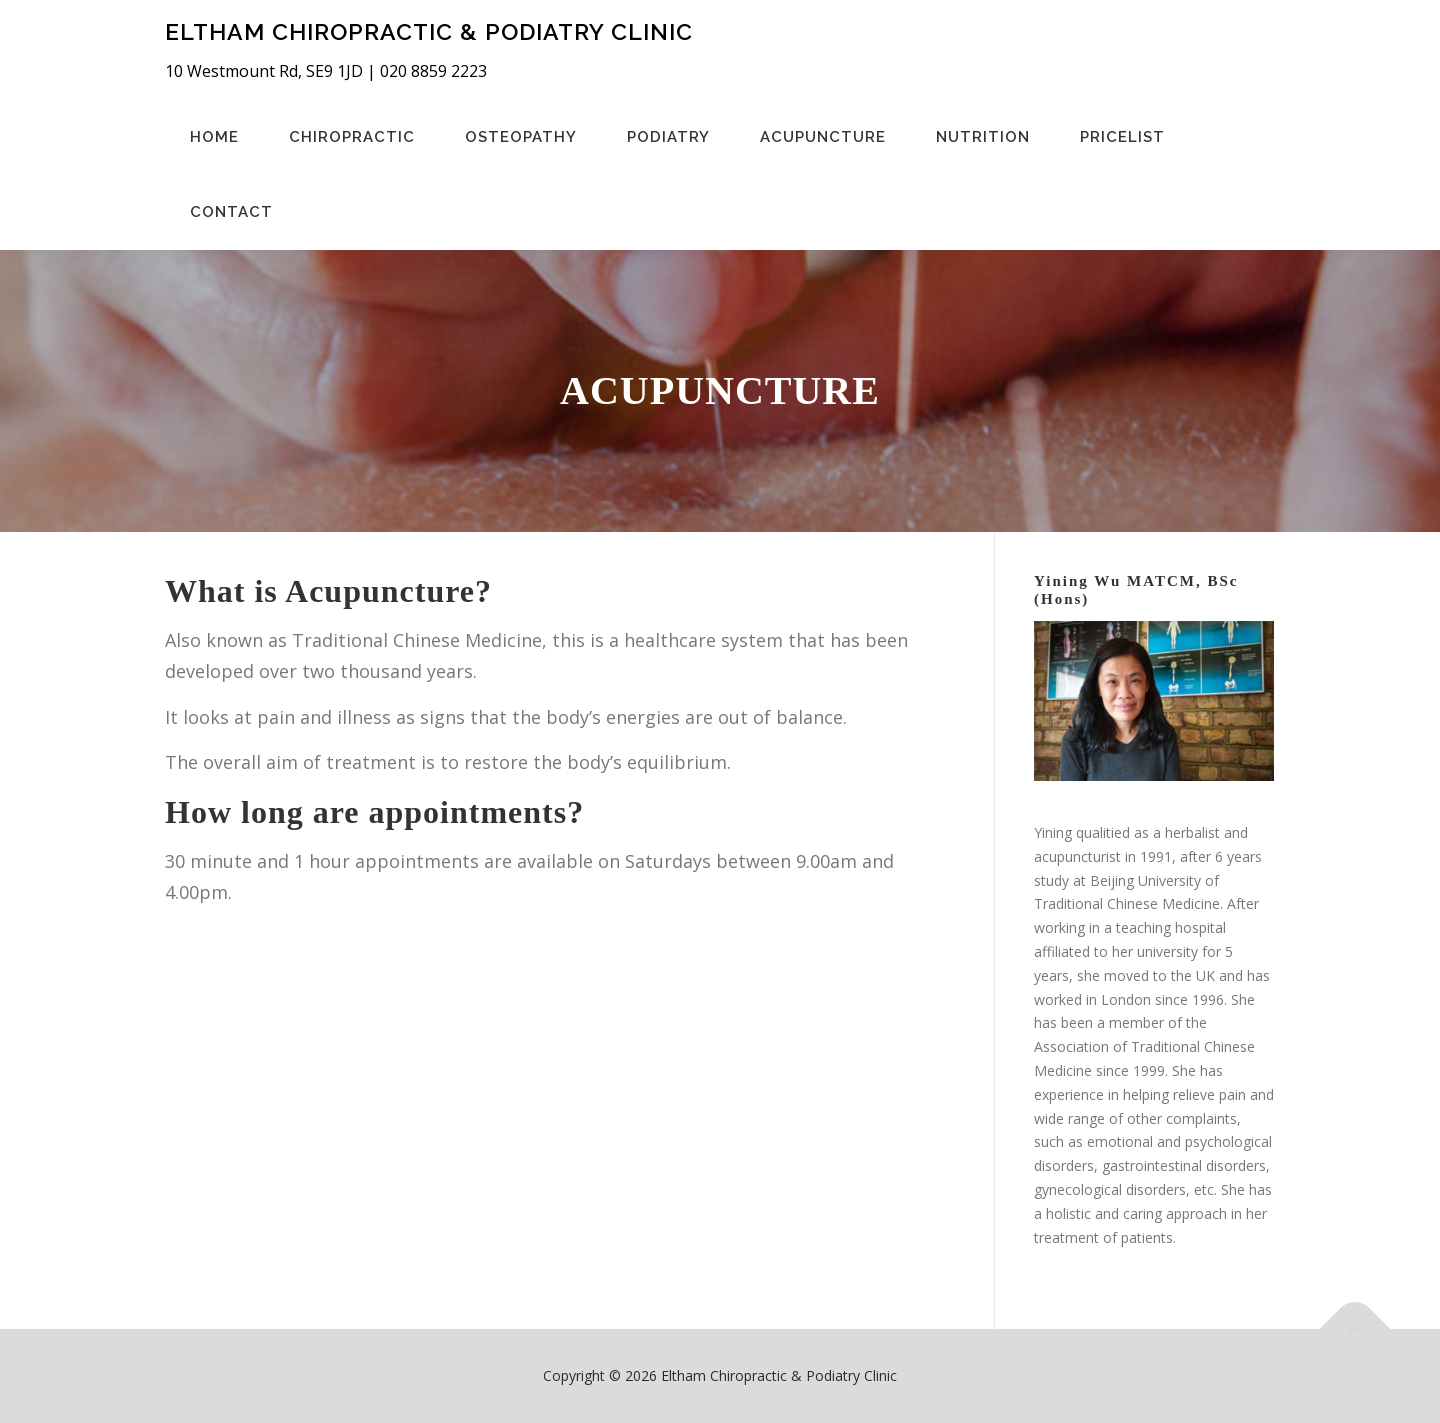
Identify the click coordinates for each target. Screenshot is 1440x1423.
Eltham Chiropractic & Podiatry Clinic (429, 30)
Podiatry (668, 137)
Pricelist (1122, 137)
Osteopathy (521, 137)
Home (214, 137)
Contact (231, 212)
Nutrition (983, 137)
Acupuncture (823, 137)
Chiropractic (352, 137)
